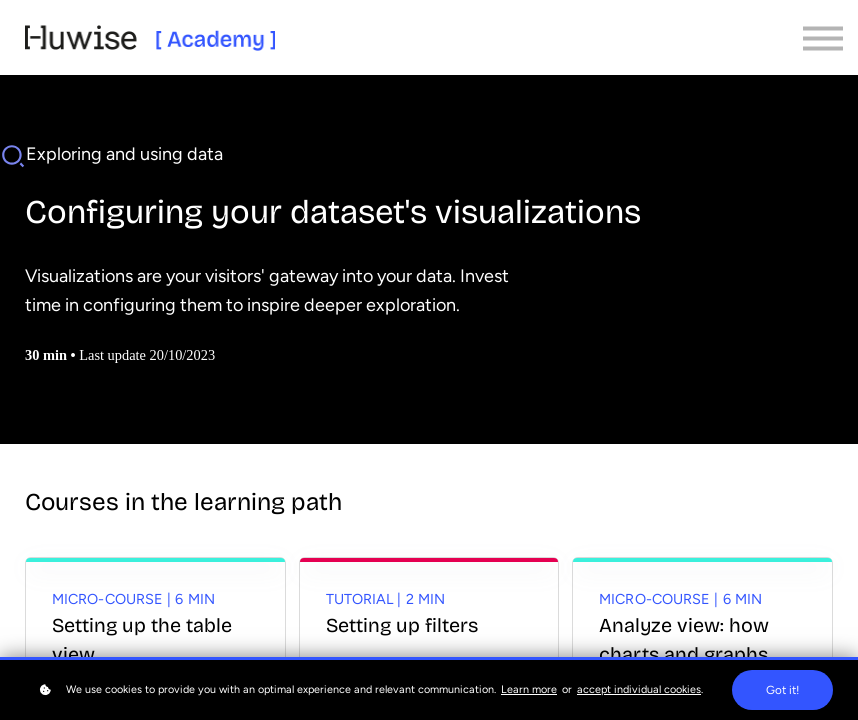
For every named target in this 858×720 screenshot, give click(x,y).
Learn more (529, 689)
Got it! (782, 690)
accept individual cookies (639, 689)
